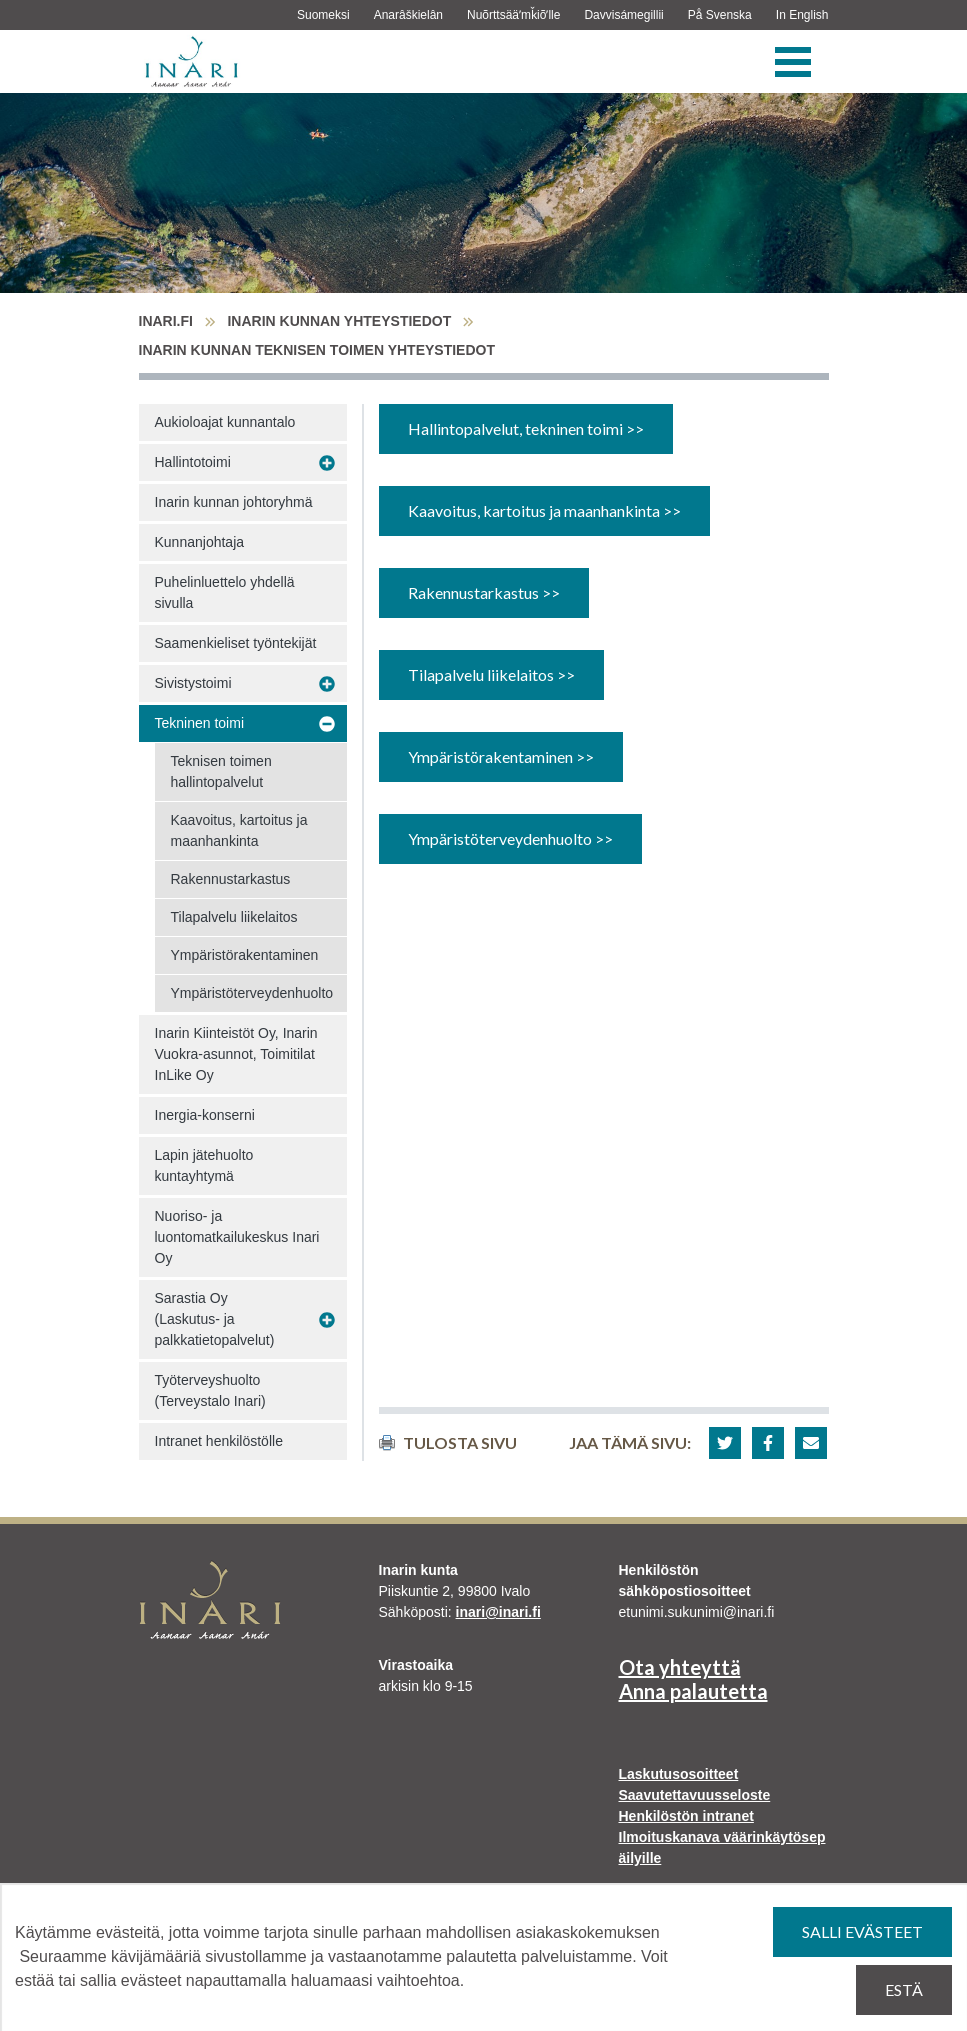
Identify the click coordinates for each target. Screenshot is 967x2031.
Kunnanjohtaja (200, 542)
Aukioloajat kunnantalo (225, 422)
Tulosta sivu (448, 1442)
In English (802, 15)
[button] (725, 1443)
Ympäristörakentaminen (245, 955)
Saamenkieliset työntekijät (236, 643)
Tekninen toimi (200, 723)
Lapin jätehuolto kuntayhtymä (204, 1165)
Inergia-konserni (205, 1115)
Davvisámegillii (623, 15)
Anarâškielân (408, 15)
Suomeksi (323, 15)
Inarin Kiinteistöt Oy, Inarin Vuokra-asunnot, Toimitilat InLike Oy (236, 1054)
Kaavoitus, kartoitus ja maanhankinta (239, 830)
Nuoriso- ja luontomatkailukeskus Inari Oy (237, 1237)
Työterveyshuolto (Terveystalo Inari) (210, 1390)
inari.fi (166, 321)
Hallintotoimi (193, 462)
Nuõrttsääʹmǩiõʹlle (513, 15)
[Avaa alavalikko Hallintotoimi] (327, 463)
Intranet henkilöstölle (219, 1441)
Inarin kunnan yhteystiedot (339, 321)
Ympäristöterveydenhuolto (252, 993)
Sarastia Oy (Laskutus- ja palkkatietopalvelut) (215, 1319)
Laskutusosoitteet (679, 1774)
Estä (904, 1989)
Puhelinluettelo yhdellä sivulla (225, 592)
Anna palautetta (693, 1691)
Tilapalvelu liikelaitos (234, 917)
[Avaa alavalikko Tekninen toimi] (327, 724)
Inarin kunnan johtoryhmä (234, 502)
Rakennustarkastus (231, 879)
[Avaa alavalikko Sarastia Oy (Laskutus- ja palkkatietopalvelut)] (327, 1320)
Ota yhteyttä (680, 1667)
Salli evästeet (862, 1931)
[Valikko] (793, 62)
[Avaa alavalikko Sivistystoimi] (327, 684)
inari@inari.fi (498, 1612)
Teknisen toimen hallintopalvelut (221, 771)
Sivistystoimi (193, 683)
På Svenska (720, 15)
